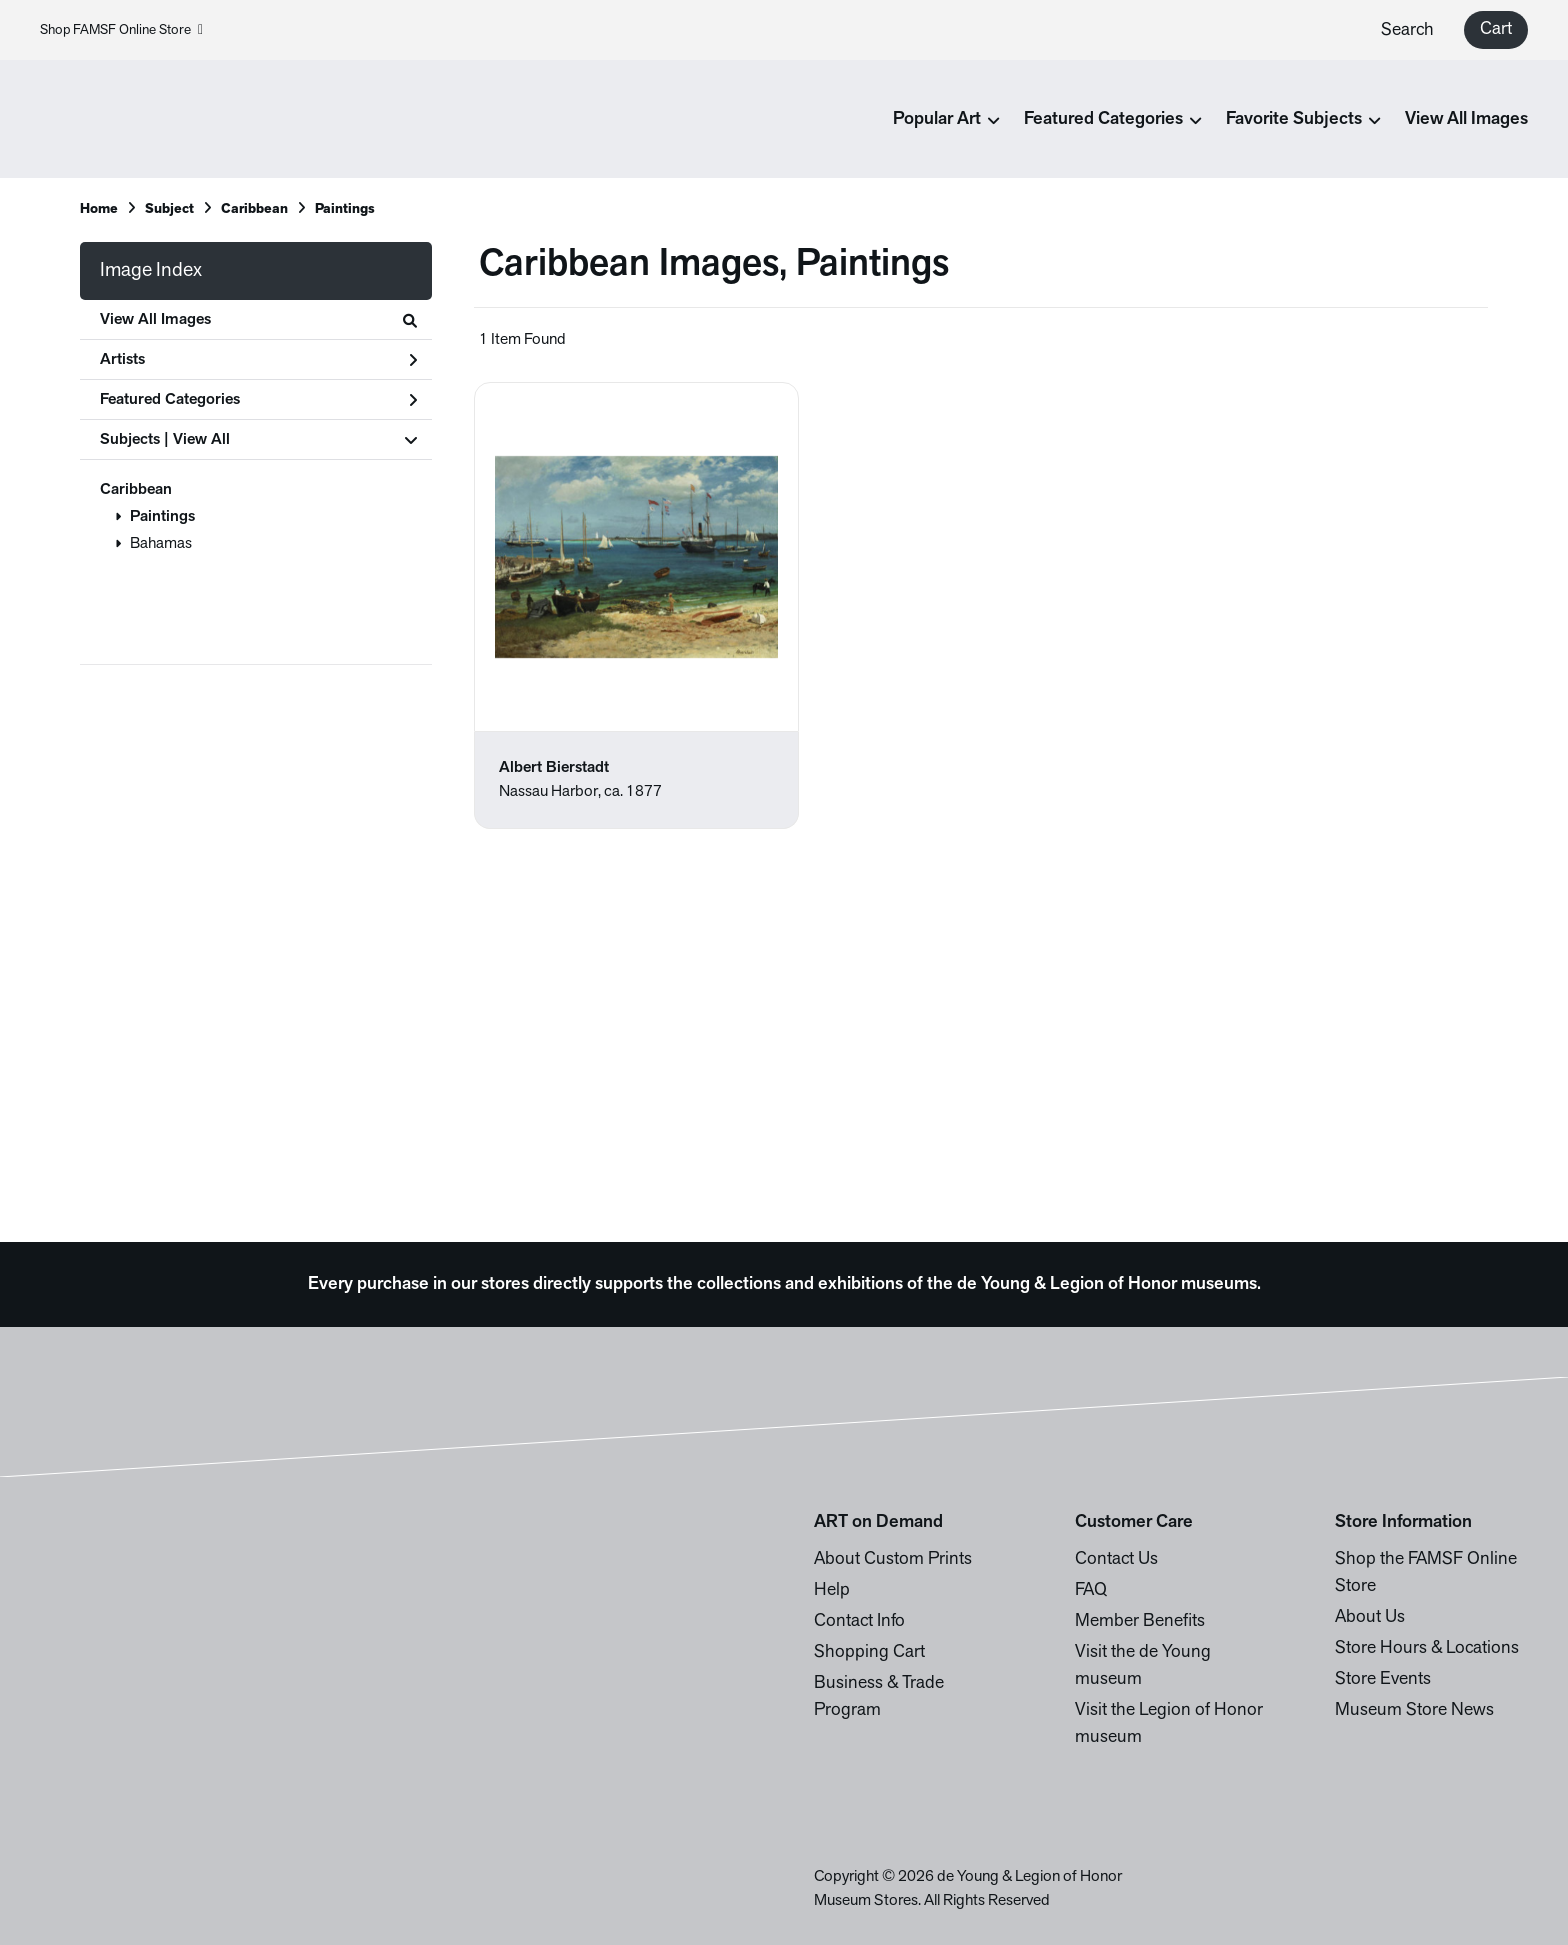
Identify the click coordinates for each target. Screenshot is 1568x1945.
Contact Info (859, 1621)
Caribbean (136, 490)
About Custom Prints (893, 1559)
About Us (1370, 1617)
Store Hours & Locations (1427, 1648)
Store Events (1383, 1679)
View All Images (1466, 119)
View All (201, 440)
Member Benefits (1140, 1621)
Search (1407, 30)
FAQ (1091, 1590)
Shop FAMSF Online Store (121, 30)
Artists (258, 360)
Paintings (162, 517)
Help (832, 1590)
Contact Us (1116, 1559)
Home (99, 209)
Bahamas (161, 544)
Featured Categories (258, 400)
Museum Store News (1414, 1710)
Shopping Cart (869, 1652)
